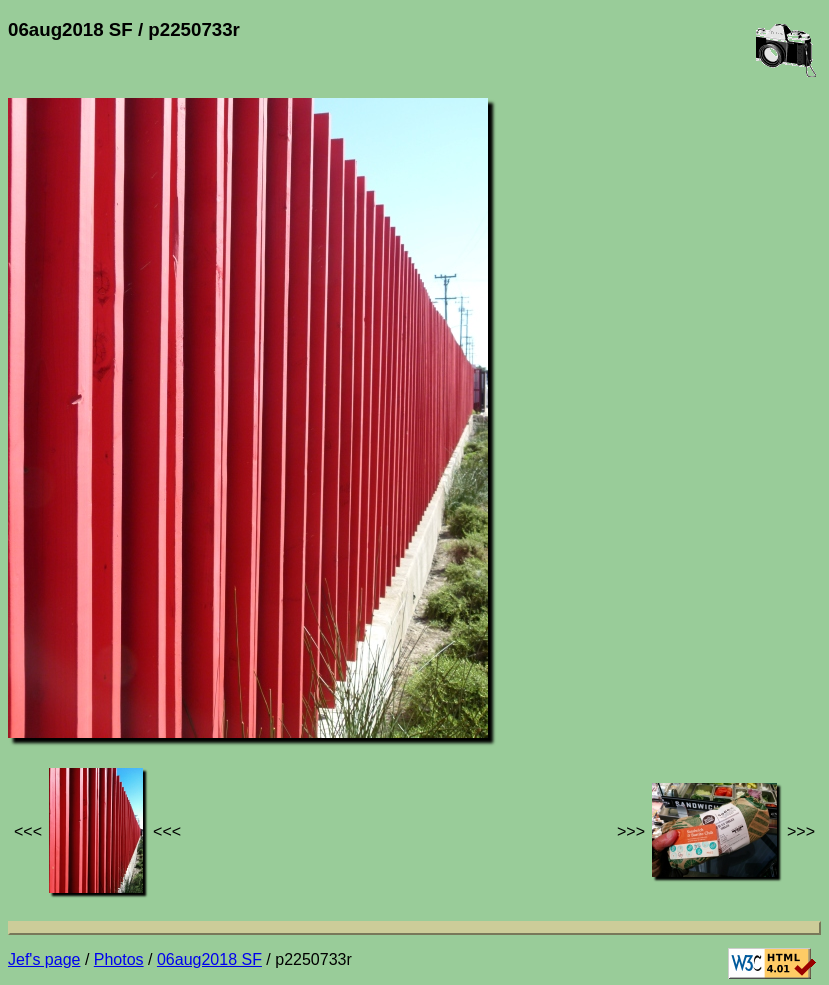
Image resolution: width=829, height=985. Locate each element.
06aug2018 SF (209, 959)
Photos (119, 959)
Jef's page (44, 959)
